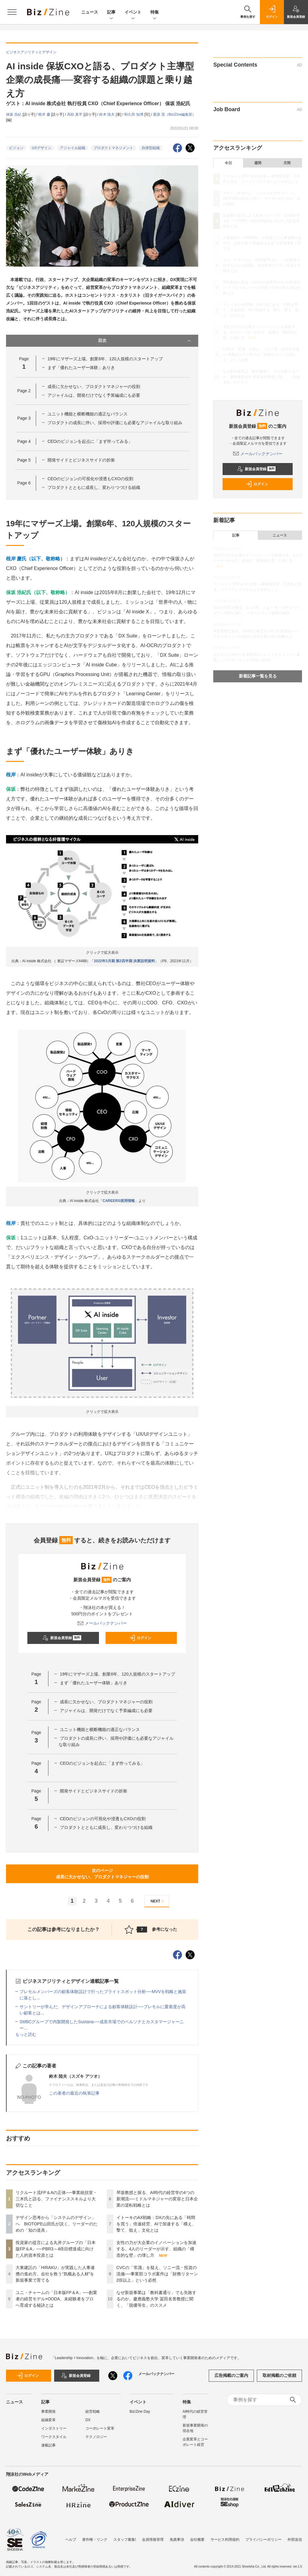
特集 (154, 12)
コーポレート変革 (99, 2428)
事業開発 (48, 2411)
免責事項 (177, 2536)
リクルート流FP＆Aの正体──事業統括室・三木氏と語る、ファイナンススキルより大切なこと (56, 2199)
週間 (257, 163)
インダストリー (53, 2428)
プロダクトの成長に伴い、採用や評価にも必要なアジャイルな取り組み (115, 422)
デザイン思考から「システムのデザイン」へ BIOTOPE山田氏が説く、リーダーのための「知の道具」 (56, 2224)
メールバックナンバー (102, 1623)
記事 (111, 12)
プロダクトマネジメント (113, 148)
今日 (228, 163)
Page (23, 390)
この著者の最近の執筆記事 (74, 2093)
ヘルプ (70, 2536)
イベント (133, 12)
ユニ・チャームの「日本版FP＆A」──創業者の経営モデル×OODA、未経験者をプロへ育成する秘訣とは (56, 2299)
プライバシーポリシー (263, 2536)
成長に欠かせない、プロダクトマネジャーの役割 (94, 386)
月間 (287, 163)
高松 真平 (75, 114)
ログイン (140, 1638)
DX (88, 2420)
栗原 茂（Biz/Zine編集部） (174, 114)
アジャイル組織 (72, 148)
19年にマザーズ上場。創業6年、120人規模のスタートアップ (105, 358)
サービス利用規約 (225, 2536)
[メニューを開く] (12, 12)
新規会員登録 (61, 1638)
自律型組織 (151, 148)
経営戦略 (92, 2411)
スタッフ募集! (124, 2536)
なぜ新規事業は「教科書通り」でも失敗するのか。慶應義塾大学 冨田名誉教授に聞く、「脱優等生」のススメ (156, 2299)
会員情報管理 (153, 2536)
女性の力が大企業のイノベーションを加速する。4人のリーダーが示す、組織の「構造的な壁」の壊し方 (156, 2249)
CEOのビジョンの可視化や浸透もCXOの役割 (90, 478)
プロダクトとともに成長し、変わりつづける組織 (94, 487)
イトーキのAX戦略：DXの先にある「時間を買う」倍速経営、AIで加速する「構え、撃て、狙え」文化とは (156, 2224)
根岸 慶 (44, 114)
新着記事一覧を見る (258, 676)
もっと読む (25, 2034)
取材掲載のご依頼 (279, 2375)
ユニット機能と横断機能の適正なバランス (88, 414)
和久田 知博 (134, 114)
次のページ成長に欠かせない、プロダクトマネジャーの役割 (102, 1873)
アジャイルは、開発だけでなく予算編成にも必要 (94, 395)
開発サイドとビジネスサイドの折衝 (81, 460)
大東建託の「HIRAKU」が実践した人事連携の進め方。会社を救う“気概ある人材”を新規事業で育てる (55, 2274)
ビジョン (16, 148)
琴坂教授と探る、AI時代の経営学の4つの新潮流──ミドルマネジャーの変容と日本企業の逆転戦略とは (157, 2199)
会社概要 (197, 2536)
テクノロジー (96, 2437)
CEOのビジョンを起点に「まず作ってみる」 (90, 441)
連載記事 (48, 2445)
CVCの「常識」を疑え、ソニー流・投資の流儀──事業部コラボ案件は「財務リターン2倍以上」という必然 (157, 2274)
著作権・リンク (94, 2536)
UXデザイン (41, 148)
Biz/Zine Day (140, 2411)
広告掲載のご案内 (231, 2375)
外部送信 (295, 2536)
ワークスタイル (53, 2437)
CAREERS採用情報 (119, 1201)
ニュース (89, 12)
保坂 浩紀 (14, 114)
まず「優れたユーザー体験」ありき (81, 367)
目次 (145, 341)
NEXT (158, 1901)
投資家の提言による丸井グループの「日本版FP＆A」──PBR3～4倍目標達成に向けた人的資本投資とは (56, 2249)
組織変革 (48, 2420)
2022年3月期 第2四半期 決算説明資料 (124, 961)
